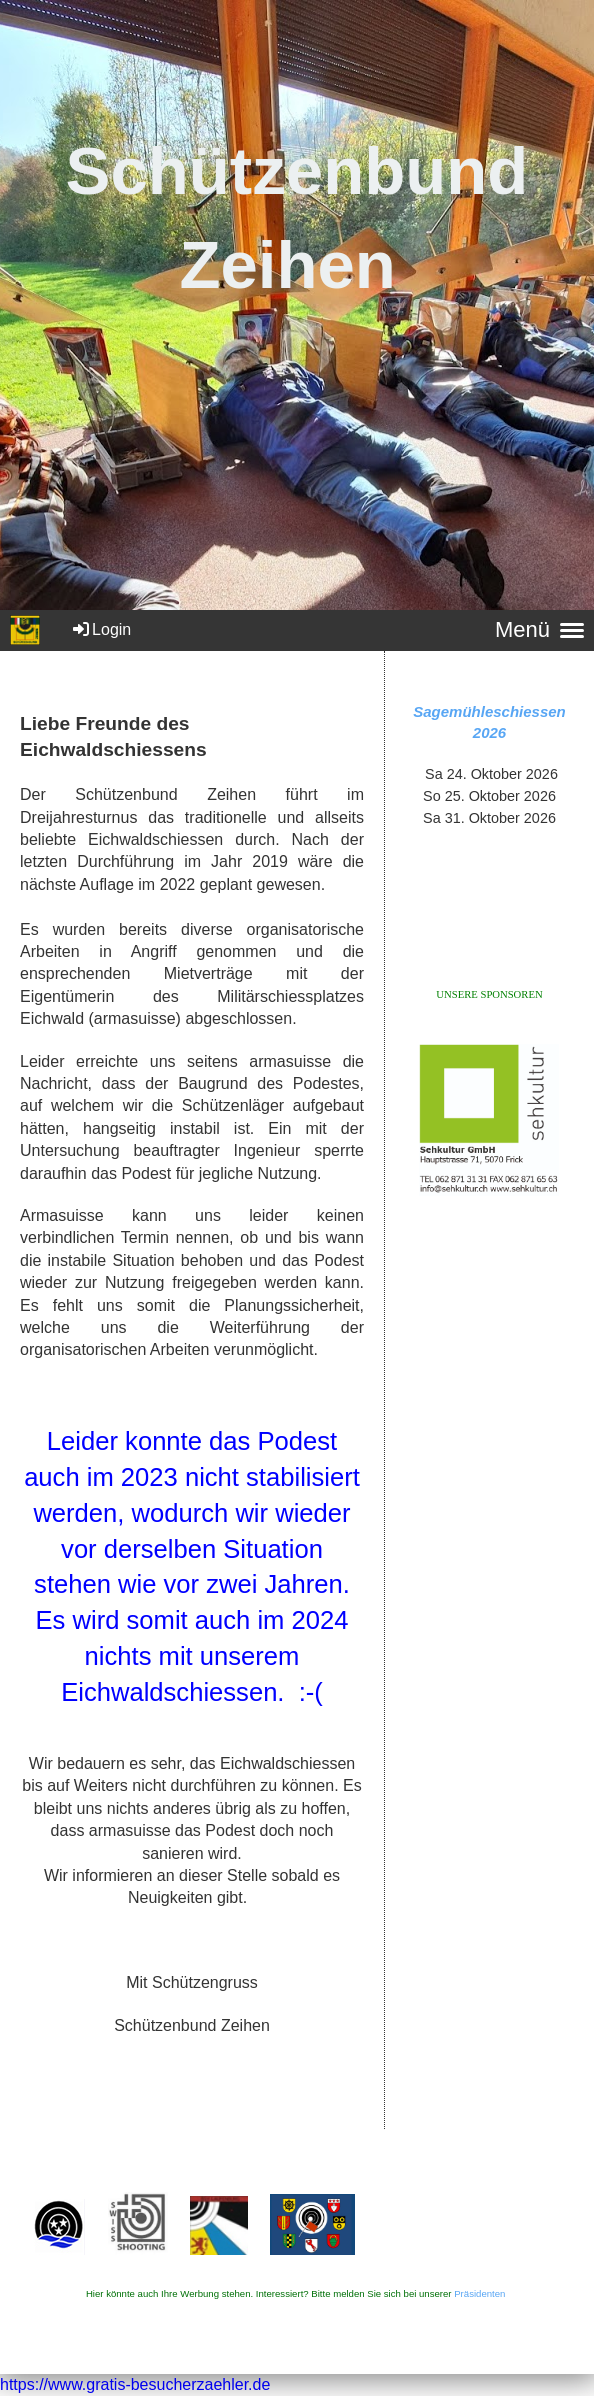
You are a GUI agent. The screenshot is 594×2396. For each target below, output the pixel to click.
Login (100, 629)
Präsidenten (479, 2293)
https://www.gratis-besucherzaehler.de (135, 2384)
